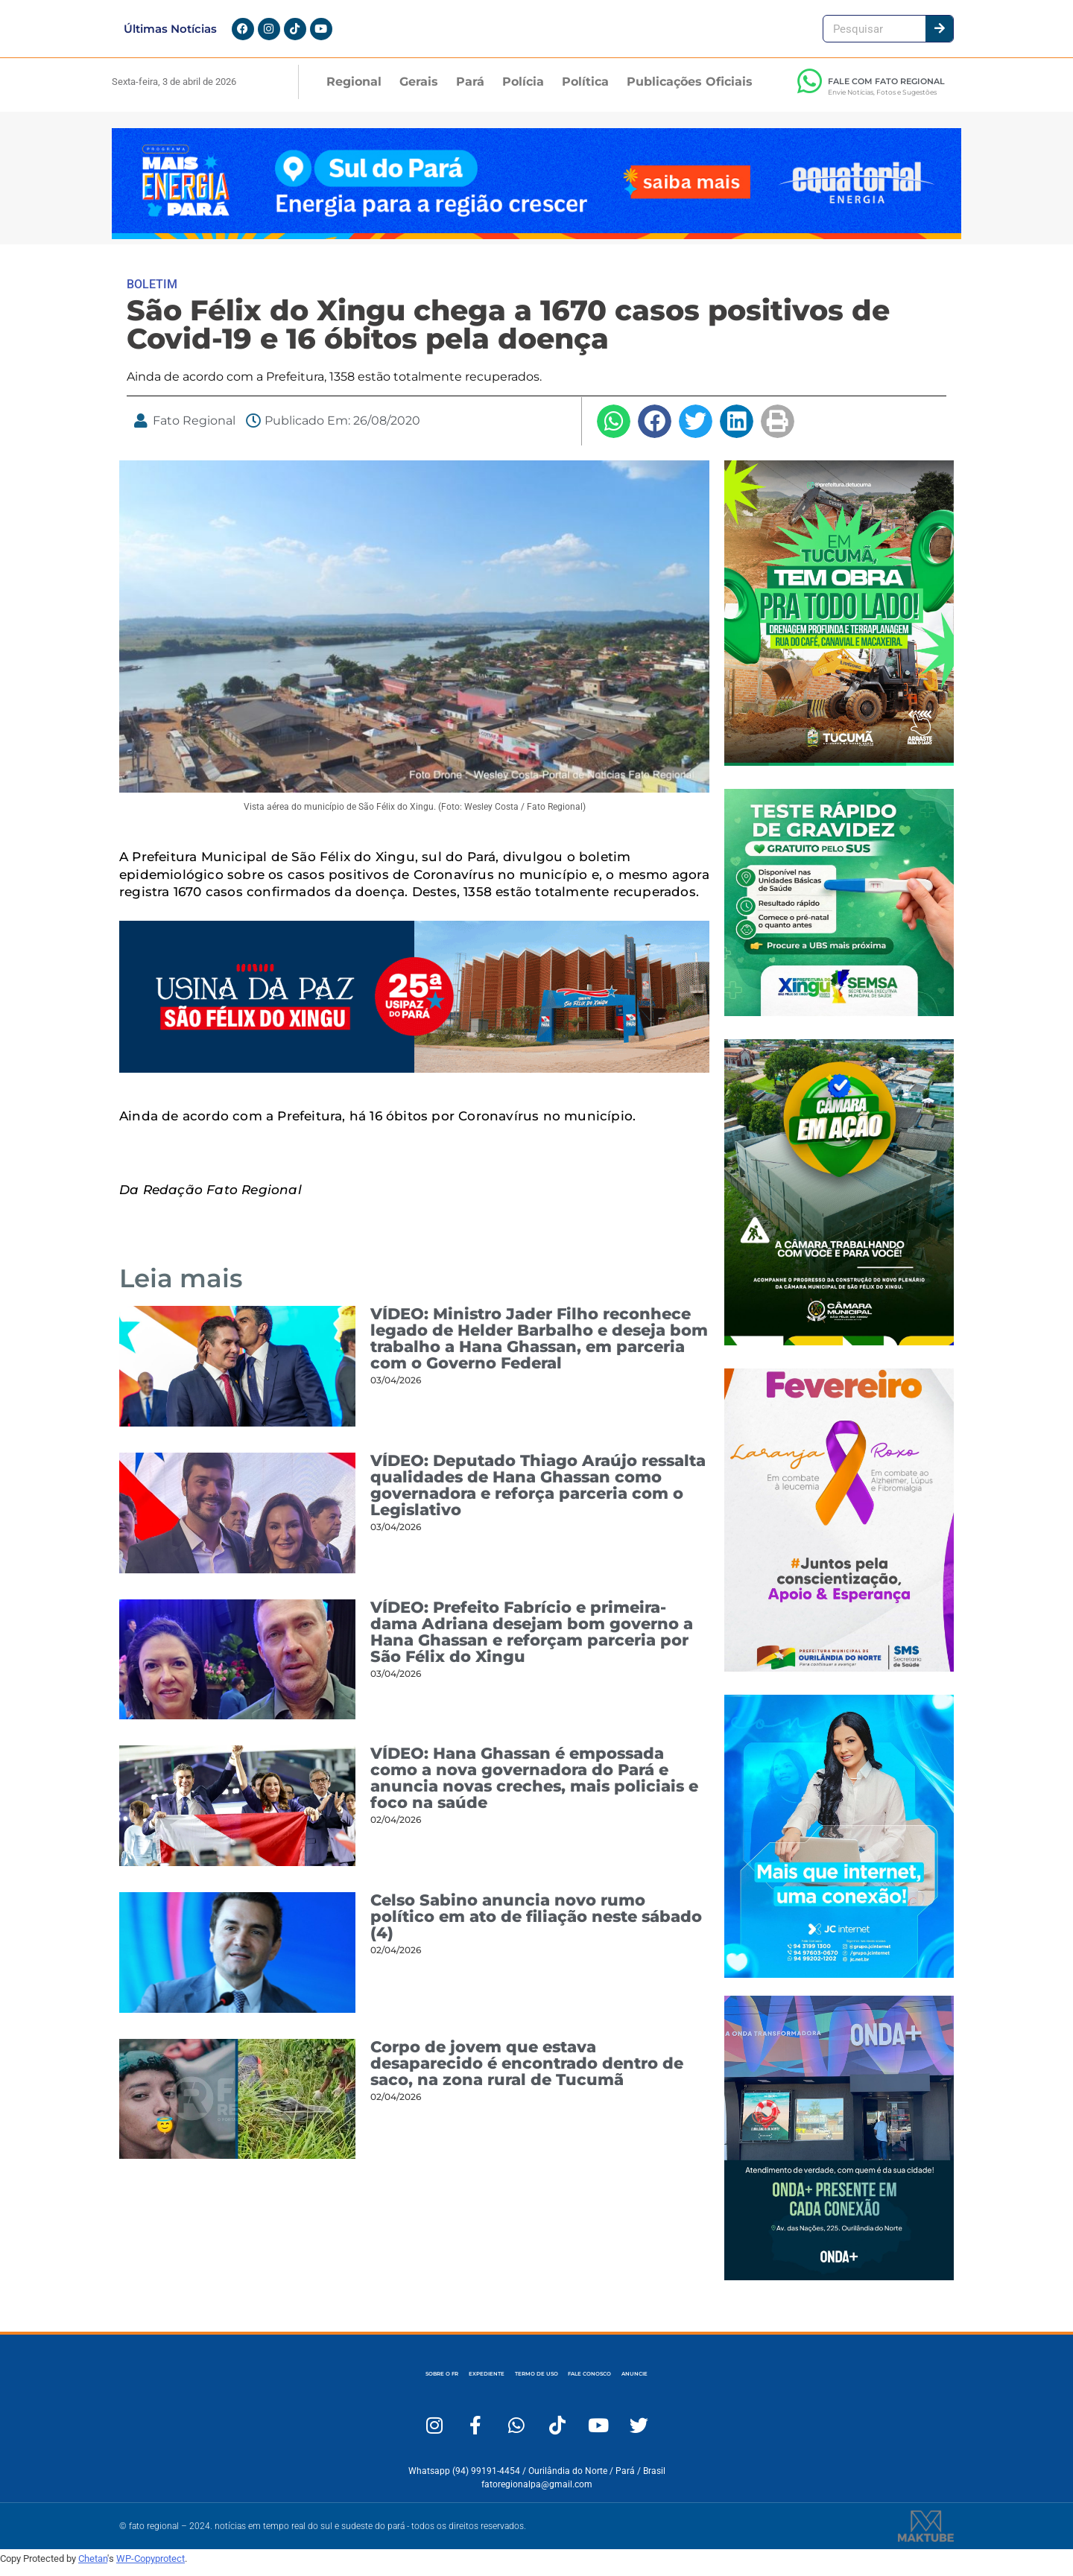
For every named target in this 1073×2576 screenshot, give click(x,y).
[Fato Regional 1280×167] (536, 244)
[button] (613, 430)
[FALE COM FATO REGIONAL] (809, 90)
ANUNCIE (755, 2383)
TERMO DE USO (535, 2383)
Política (585, 90)
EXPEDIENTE (426, 2383)
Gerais (418, 90)
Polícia (523, 90)
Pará (470, 90)
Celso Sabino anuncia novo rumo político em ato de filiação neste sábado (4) (536, 1925)
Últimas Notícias (170, 33)
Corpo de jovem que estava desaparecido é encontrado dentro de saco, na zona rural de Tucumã (526, 2072)
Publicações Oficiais (690, 90)
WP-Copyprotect (150, 2567)
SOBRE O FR (323, 2383)
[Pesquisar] (939, 33)
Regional (354, 90)
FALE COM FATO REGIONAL (886, 90)
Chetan (92, 2567)
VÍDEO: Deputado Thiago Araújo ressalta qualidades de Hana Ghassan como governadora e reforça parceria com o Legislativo (538, 1494)
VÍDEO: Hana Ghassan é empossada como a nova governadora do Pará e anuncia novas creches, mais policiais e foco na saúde (534, 1787)
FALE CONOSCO (652, 2383)
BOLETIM (152, 293)
